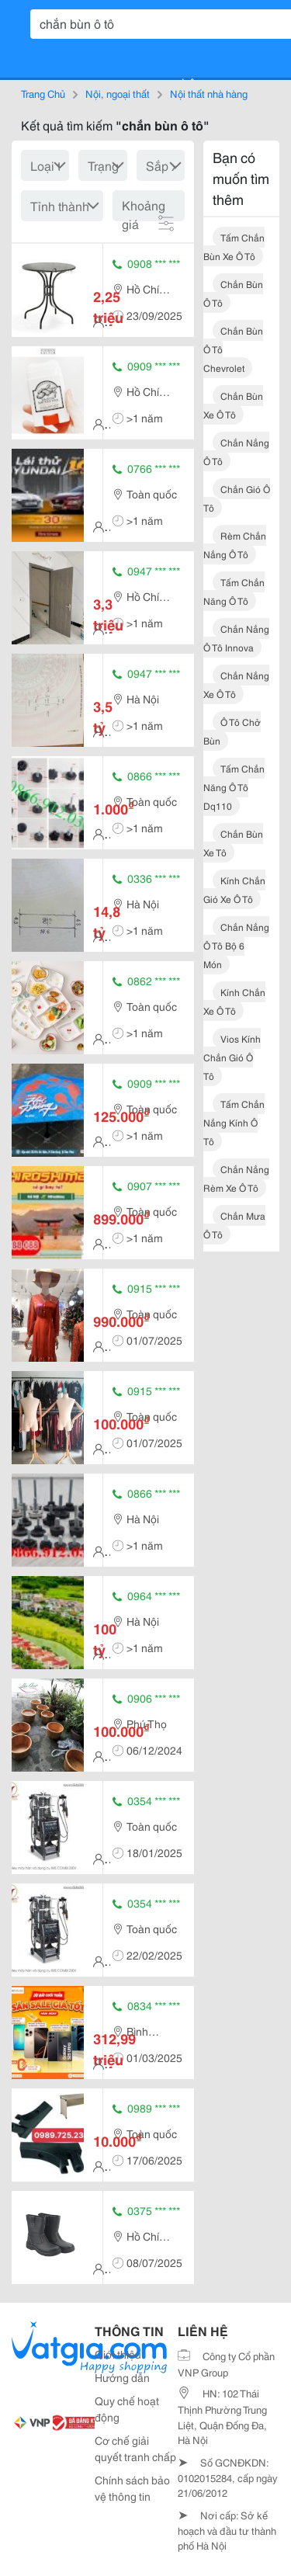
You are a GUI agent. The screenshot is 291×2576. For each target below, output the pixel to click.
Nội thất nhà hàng (209, 93)
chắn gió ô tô (236, 498)
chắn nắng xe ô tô (236, 684)
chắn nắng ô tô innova (236, 638)
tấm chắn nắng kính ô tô (234, 1122)
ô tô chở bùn (232, 731)
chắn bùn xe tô (233, 843)
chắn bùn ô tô (233, 293)
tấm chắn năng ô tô (234, 591)
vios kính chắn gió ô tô (232, 1057)
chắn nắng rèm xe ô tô (236, 1178)
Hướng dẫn (122, 2377)
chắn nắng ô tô (236, 451)
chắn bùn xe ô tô (233, 405)
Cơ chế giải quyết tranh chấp (135, 2448)
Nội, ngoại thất (117, 93)
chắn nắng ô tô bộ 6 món (236, 945)
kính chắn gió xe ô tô (234, 889)
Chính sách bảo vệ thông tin (132, 2488)
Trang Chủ (43, 93)
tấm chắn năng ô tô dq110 (234, 787)
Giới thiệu (118, 2354)
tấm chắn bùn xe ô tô (234, 246)
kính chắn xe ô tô (234, 1001)
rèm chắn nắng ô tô (234, 545)
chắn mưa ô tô (234, 1225)
